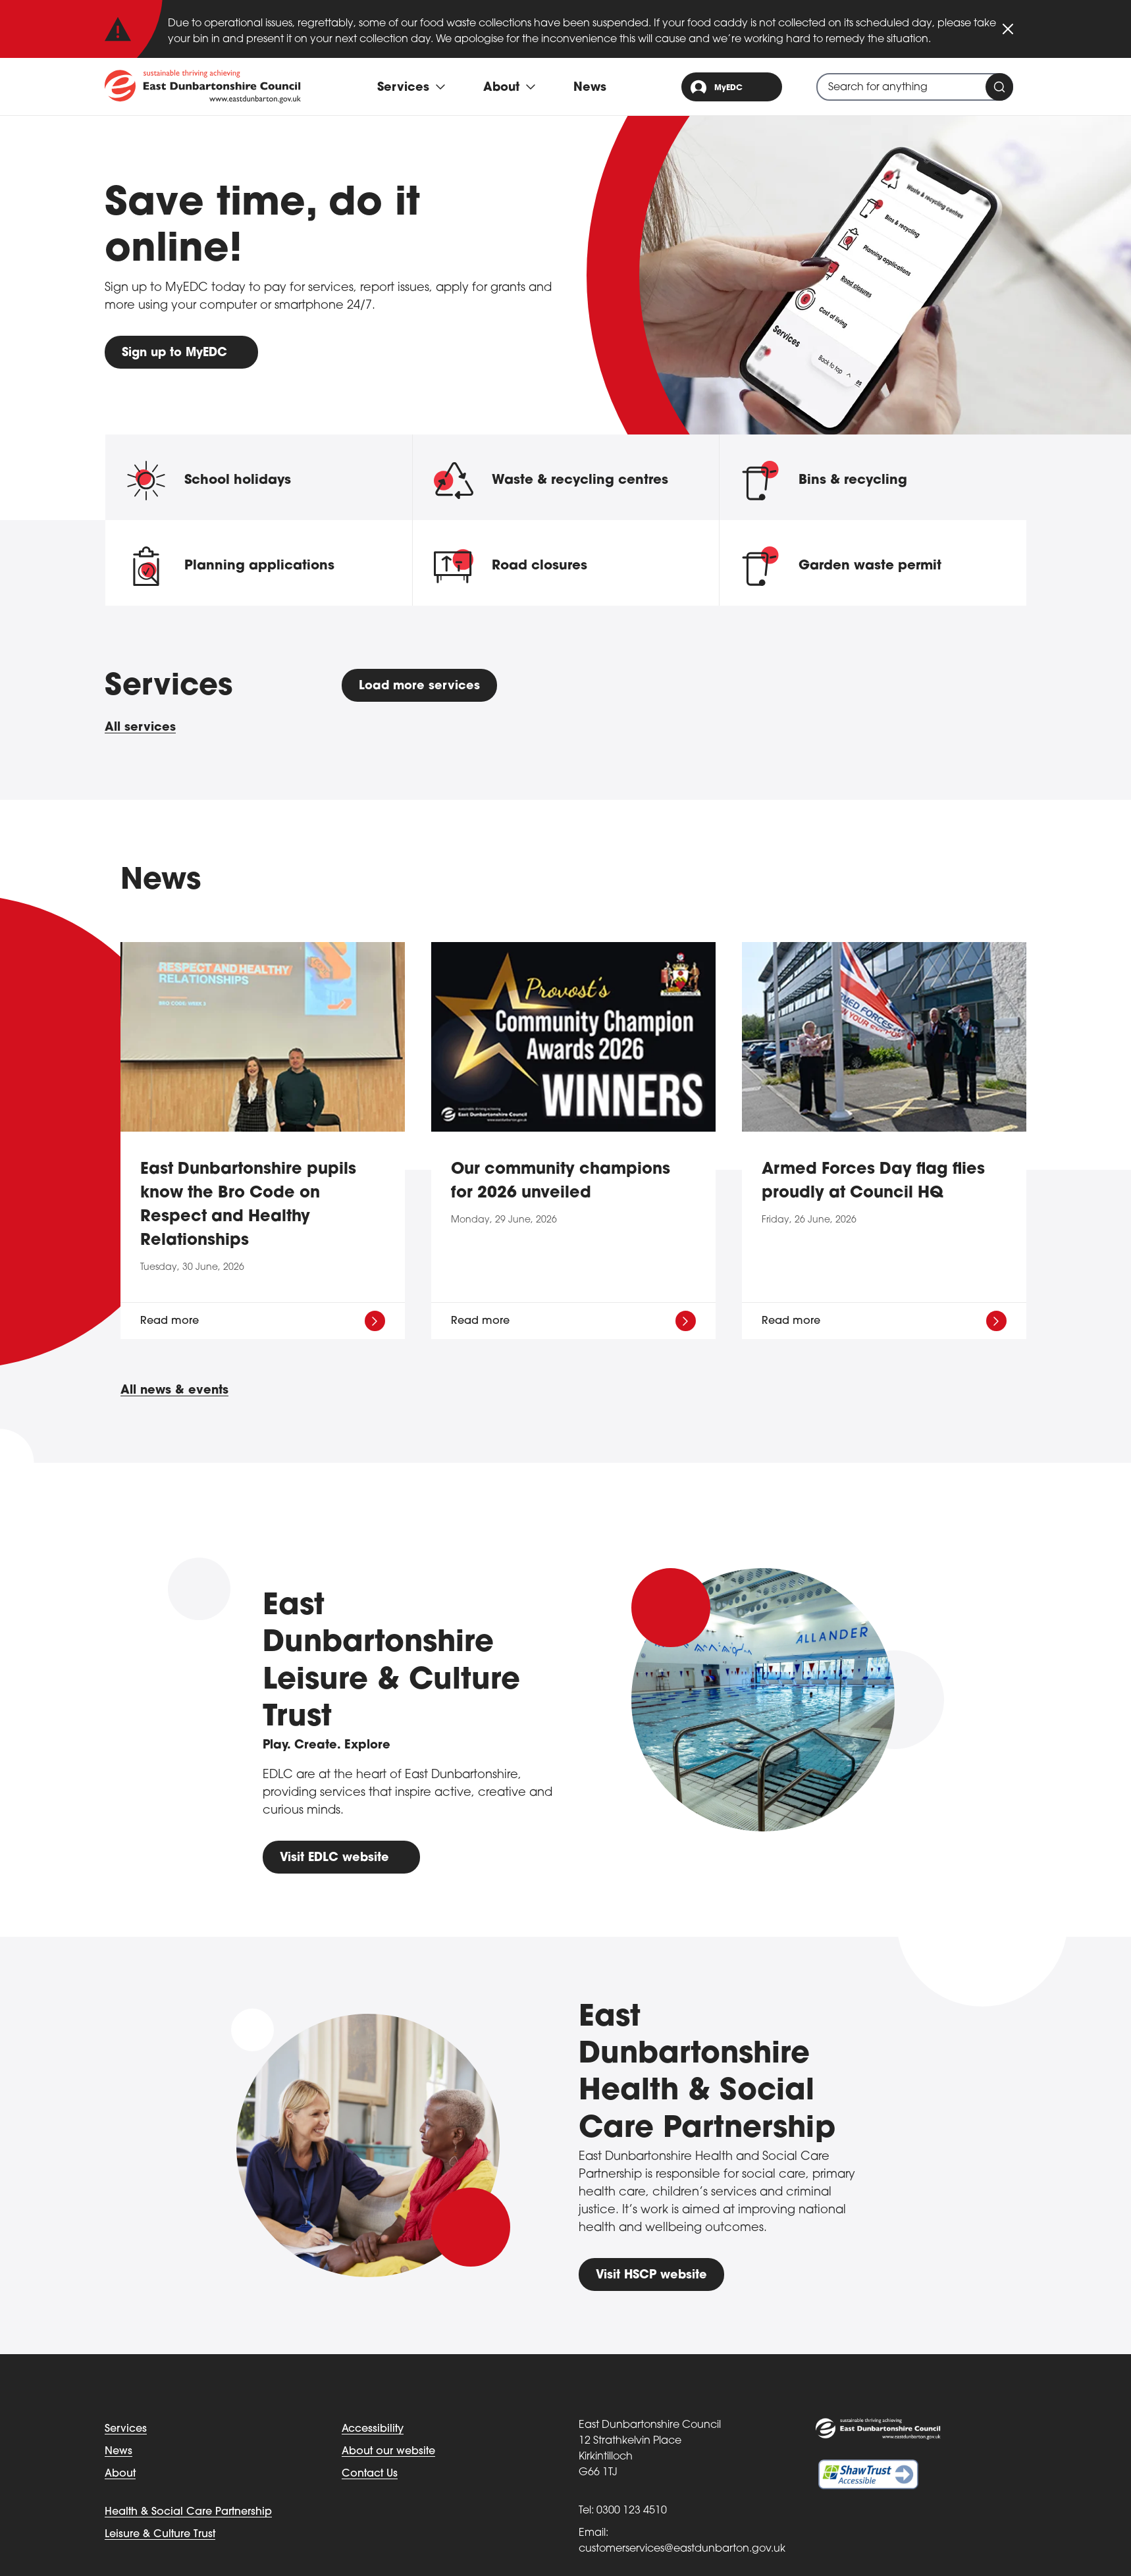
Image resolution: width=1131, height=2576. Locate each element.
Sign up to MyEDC (175, 353)
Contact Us (370, 2474)
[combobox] (914, 87)
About (120, 2474)
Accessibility (373, 2429)
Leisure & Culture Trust (160, 2534)
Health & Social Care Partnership (188, 2512)
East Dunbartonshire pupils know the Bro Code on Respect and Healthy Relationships (248, 1206)
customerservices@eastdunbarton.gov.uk (682, 2549)
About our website (388, 2451)
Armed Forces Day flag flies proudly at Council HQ (873, 1182)
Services (126, 2429)
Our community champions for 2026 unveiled (560, 1182)
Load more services (420, 686)
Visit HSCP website (652, 2275)
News (589, 88)
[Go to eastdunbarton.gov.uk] (203, 86)
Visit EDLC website (335, 1858)
